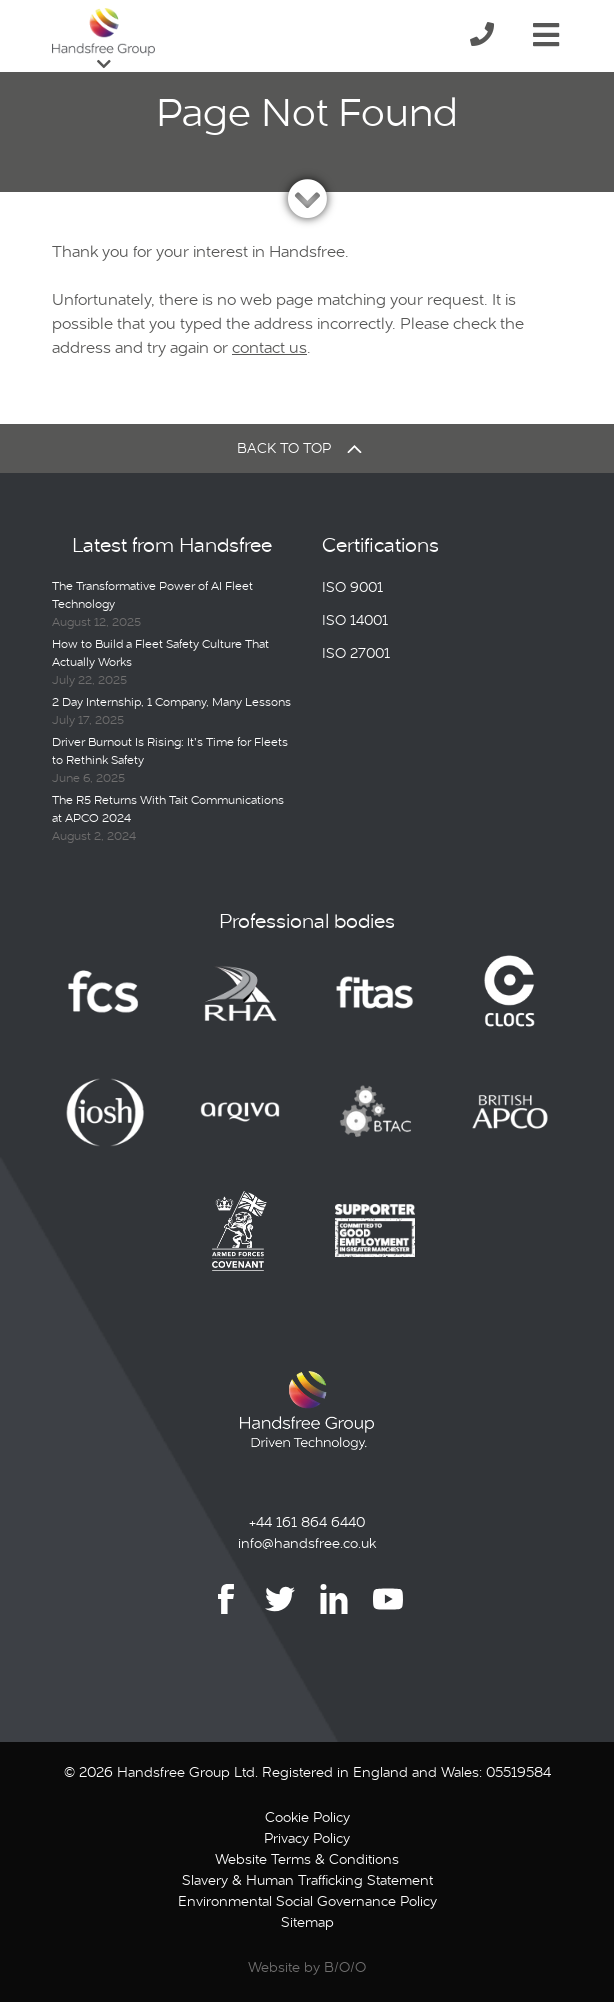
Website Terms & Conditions (307, 1859)
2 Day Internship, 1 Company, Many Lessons (171, 702)
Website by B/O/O (307, 1967)
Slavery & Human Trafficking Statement (307, 1880)
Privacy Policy (307, 1838)
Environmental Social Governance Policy (307, 1901)
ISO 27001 (356, 653)
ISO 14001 (355, 620)
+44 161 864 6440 (307, 1522)
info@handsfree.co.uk (307, 1543)
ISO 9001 (352, 587)
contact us (269, 347)
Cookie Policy (307, 1817)
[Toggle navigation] (546, 31)
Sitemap (307, 1922)
